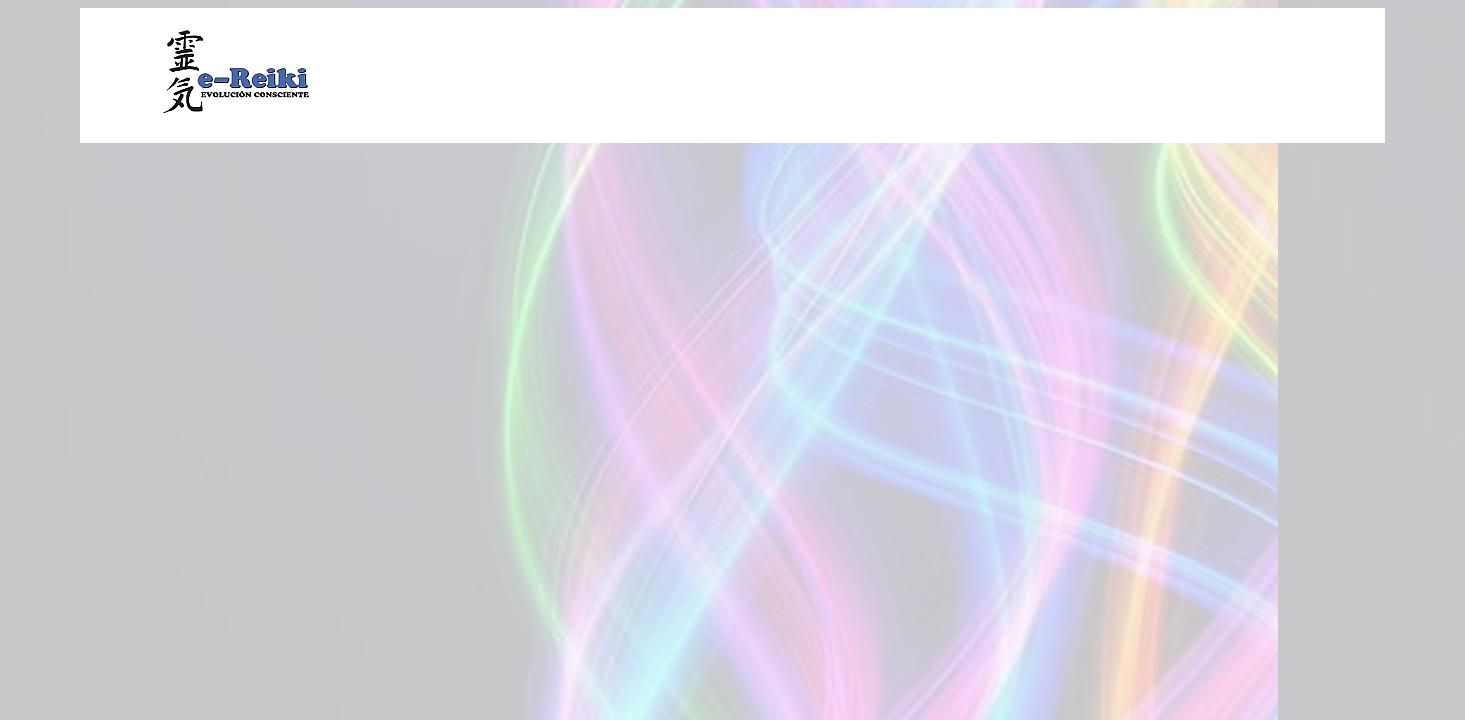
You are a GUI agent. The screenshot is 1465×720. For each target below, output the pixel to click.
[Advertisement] (884, 73)
